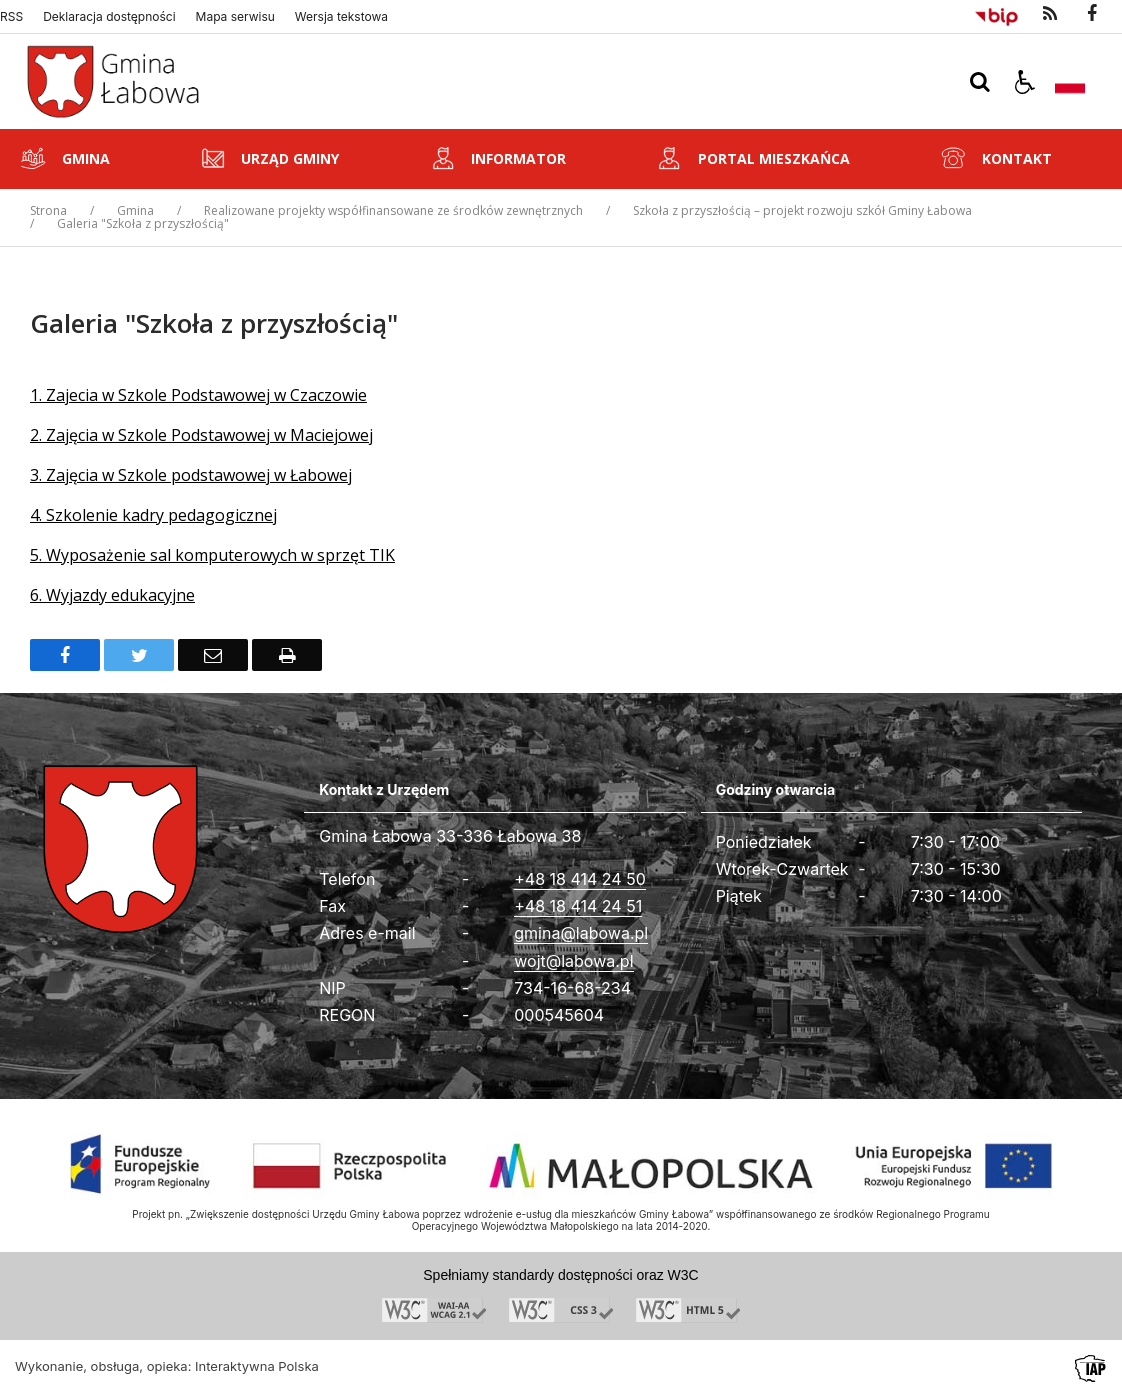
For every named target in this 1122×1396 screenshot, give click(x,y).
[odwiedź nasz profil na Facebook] (1092, 14)
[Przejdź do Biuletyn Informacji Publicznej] (996, 14)
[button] (1025, 82)
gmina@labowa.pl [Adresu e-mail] (581, 933)
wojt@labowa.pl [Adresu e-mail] (573, 961)
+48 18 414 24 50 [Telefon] (580, 879)
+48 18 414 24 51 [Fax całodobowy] (578, 906)
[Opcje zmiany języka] (1070, 82)
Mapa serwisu (235, 17)
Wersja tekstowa (341, 17)
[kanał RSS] (1050, 14)
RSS (11, 17)
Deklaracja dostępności (109, 17)
